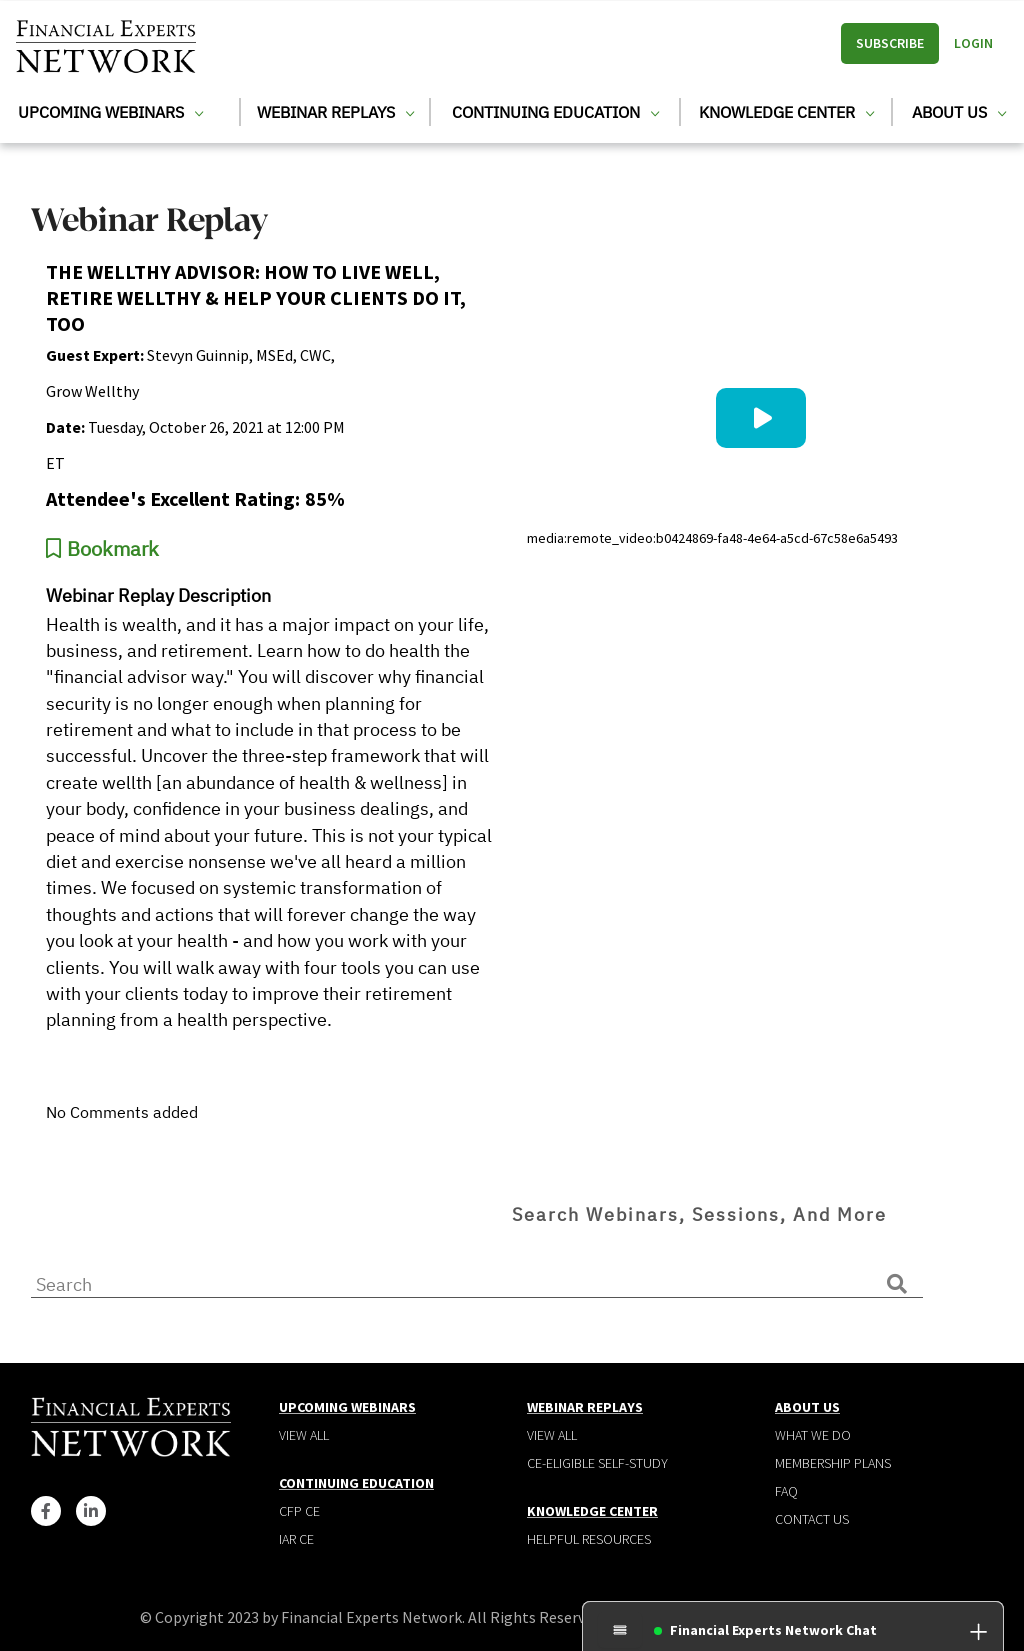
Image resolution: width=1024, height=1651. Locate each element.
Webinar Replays (335, 112)
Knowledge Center (786, 112)
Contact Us (812, 1519)
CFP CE (299, 1511)
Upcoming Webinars (110, 112)
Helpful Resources (589, 1539)
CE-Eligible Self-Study (597, 1463)
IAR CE (296, 1539)
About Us (959, 112)
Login (973, 43)
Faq (786, 1491)
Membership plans (833, 1463)
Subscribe (890, 43)
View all (304, 1435)
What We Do (813, 1435)
